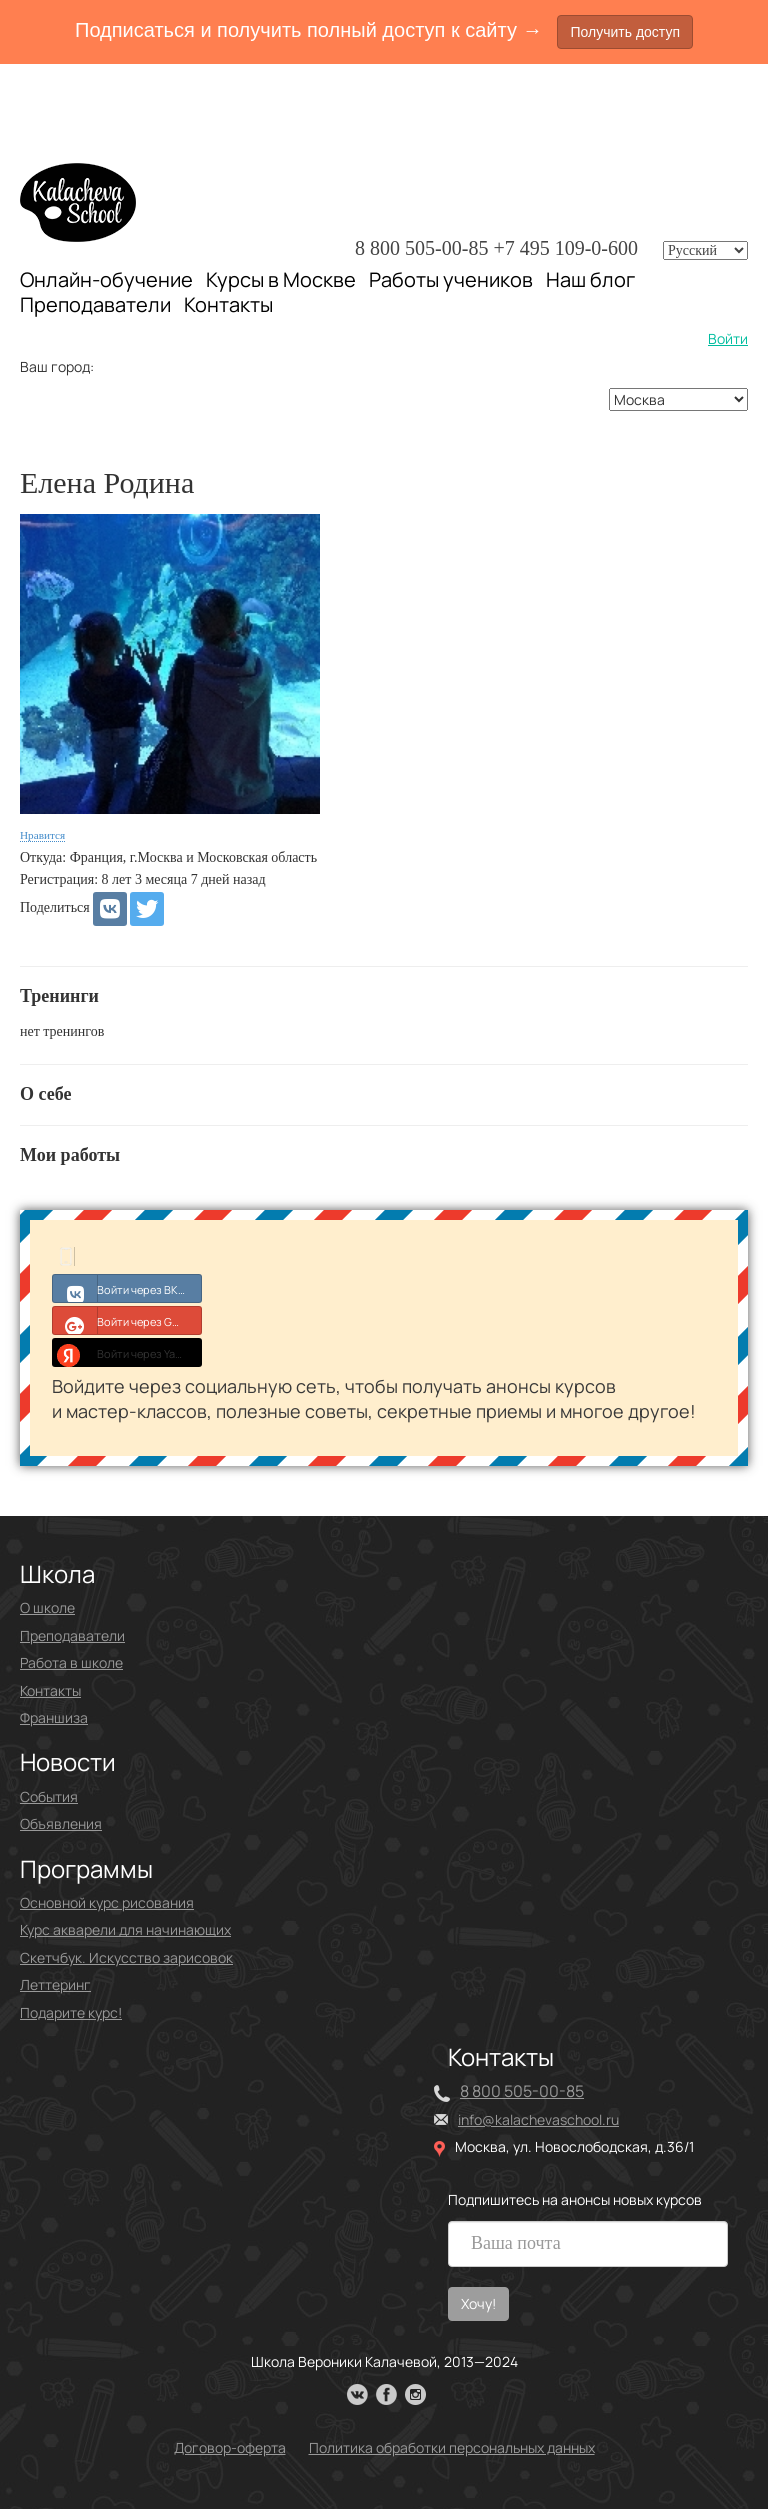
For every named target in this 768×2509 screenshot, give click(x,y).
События (49, 1796)
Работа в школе (71, 1662)
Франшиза (54, 1717)
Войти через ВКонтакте (127, 1288)
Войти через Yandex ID (127, 1352)
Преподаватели (95, 304)
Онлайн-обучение (106, 279)
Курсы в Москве (281, 280)
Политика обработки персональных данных (452, 2447)
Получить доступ (625, 32)
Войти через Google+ (127, 1320)
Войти (728, 338)
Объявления (61, 1823)
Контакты (228, 305)
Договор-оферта (230, 2447)
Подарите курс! (71, 2012)
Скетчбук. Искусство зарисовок (126, 1957)
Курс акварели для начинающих (125, 1929)
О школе (47, 1607)
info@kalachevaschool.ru (538, 2119)
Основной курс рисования (107, 1902)
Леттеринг (55, 1984)
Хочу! (478, 2303)
